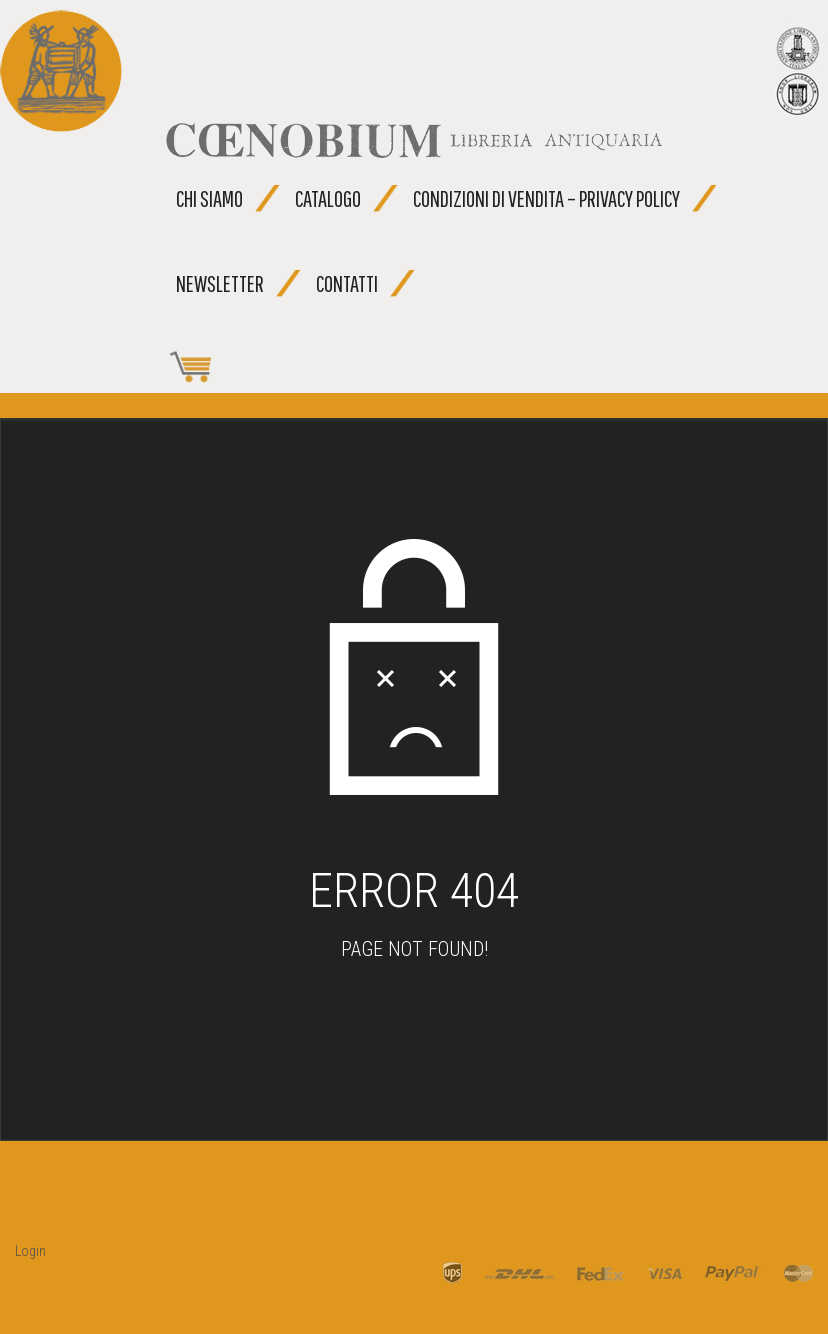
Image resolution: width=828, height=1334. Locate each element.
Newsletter (220, 283)
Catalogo (328, 198)
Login (30, 1251)
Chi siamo (209, 198)
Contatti (347, 283)
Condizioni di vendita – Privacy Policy (546, 198)
